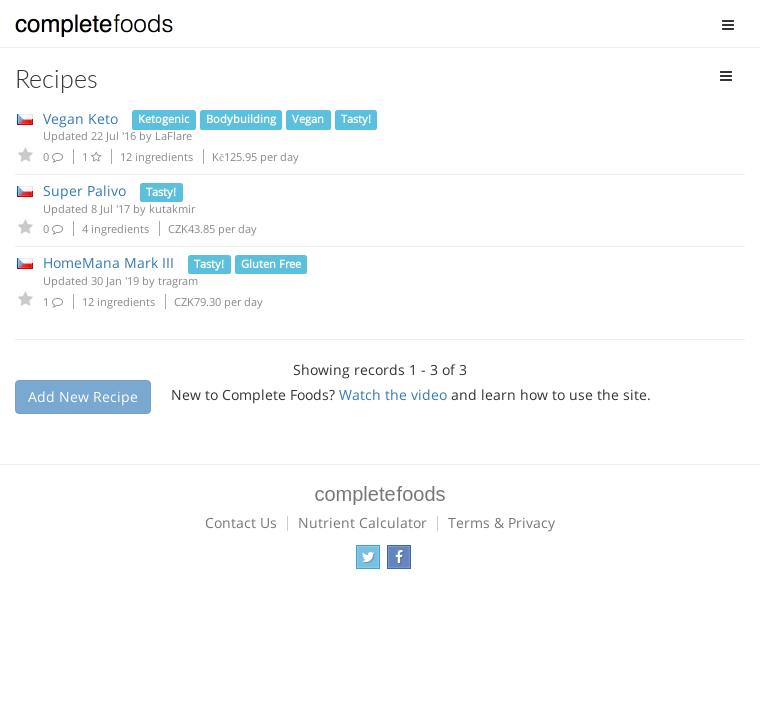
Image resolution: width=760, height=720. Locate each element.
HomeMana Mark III (108, 262)
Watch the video (393, 394)
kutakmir (172, 208)
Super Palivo (84, 190)
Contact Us (241, 522)
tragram (178, 280)
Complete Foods (94, 29)
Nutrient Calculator (362, 522)
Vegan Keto (80, 118)
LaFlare (173, 135)
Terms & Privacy (501, 522)
